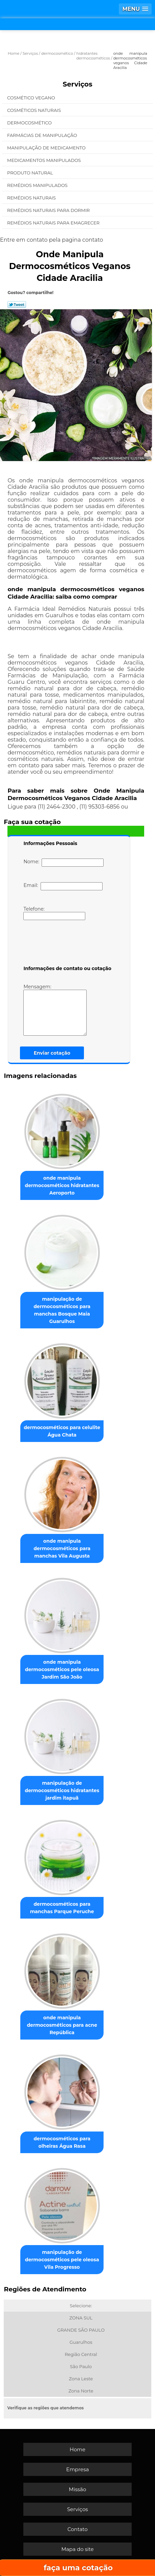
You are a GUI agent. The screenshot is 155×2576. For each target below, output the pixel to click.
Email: (62, 886)
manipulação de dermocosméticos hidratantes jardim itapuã (62, 1790)
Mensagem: (55, 1010)
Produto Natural (30, 172)
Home (78, 2449)
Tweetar (16, 304)
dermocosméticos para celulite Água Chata (62, 1431)
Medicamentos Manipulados (44, 160)
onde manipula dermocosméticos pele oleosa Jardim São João (62, 1669)
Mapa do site (77, 2549)
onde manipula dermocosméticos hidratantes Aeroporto (62, 1185)
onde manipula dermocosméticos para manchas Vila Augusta (62, 1548)
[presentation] (66, 944)
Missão (77, 2489)
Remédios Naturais (32, 197)
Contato (77, 2529)
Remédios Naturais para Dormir (49, 210)
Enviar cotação (52, 1053)
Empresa (77, 2469)
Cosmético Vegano (31, 97)
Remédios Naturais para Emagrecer (54, 222)
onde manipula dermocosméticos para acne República (62, 2025)
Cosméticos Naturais (34, 110)
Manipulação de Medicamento (47, 147)
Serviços (77, 84)
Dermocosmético (30, 122)
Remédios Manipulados (38, 185)
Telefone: (54, 913)
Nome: (63, 863)
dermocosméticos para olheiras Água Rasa (62, 2142)
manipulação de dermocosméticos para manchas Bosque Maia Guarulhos (62, 1310)
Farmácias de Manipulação (42, 135)
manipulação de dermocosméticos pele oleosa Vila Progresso (62, 2259)
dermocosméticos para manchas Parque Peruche (62, 1908)
